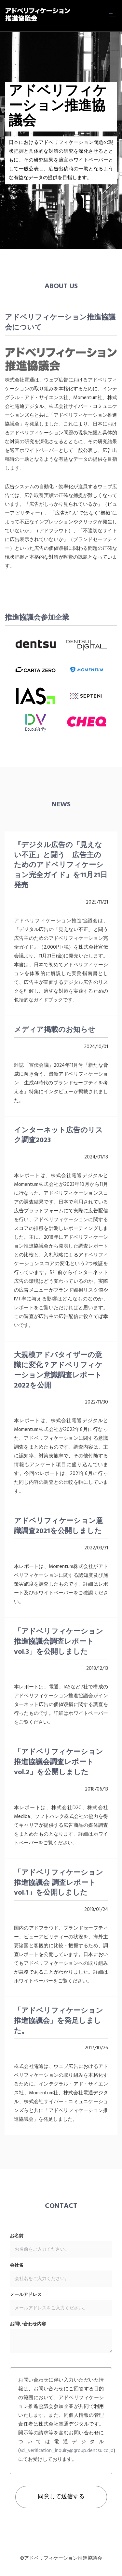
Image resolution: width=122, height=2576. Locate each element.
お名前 (16, 2236)
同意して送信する (61, 2497)
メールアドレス (26, 2295)
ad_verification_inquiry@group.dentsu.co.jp (67, 2451)
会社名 (16, 2265)
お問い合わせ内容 (28, 2324)
